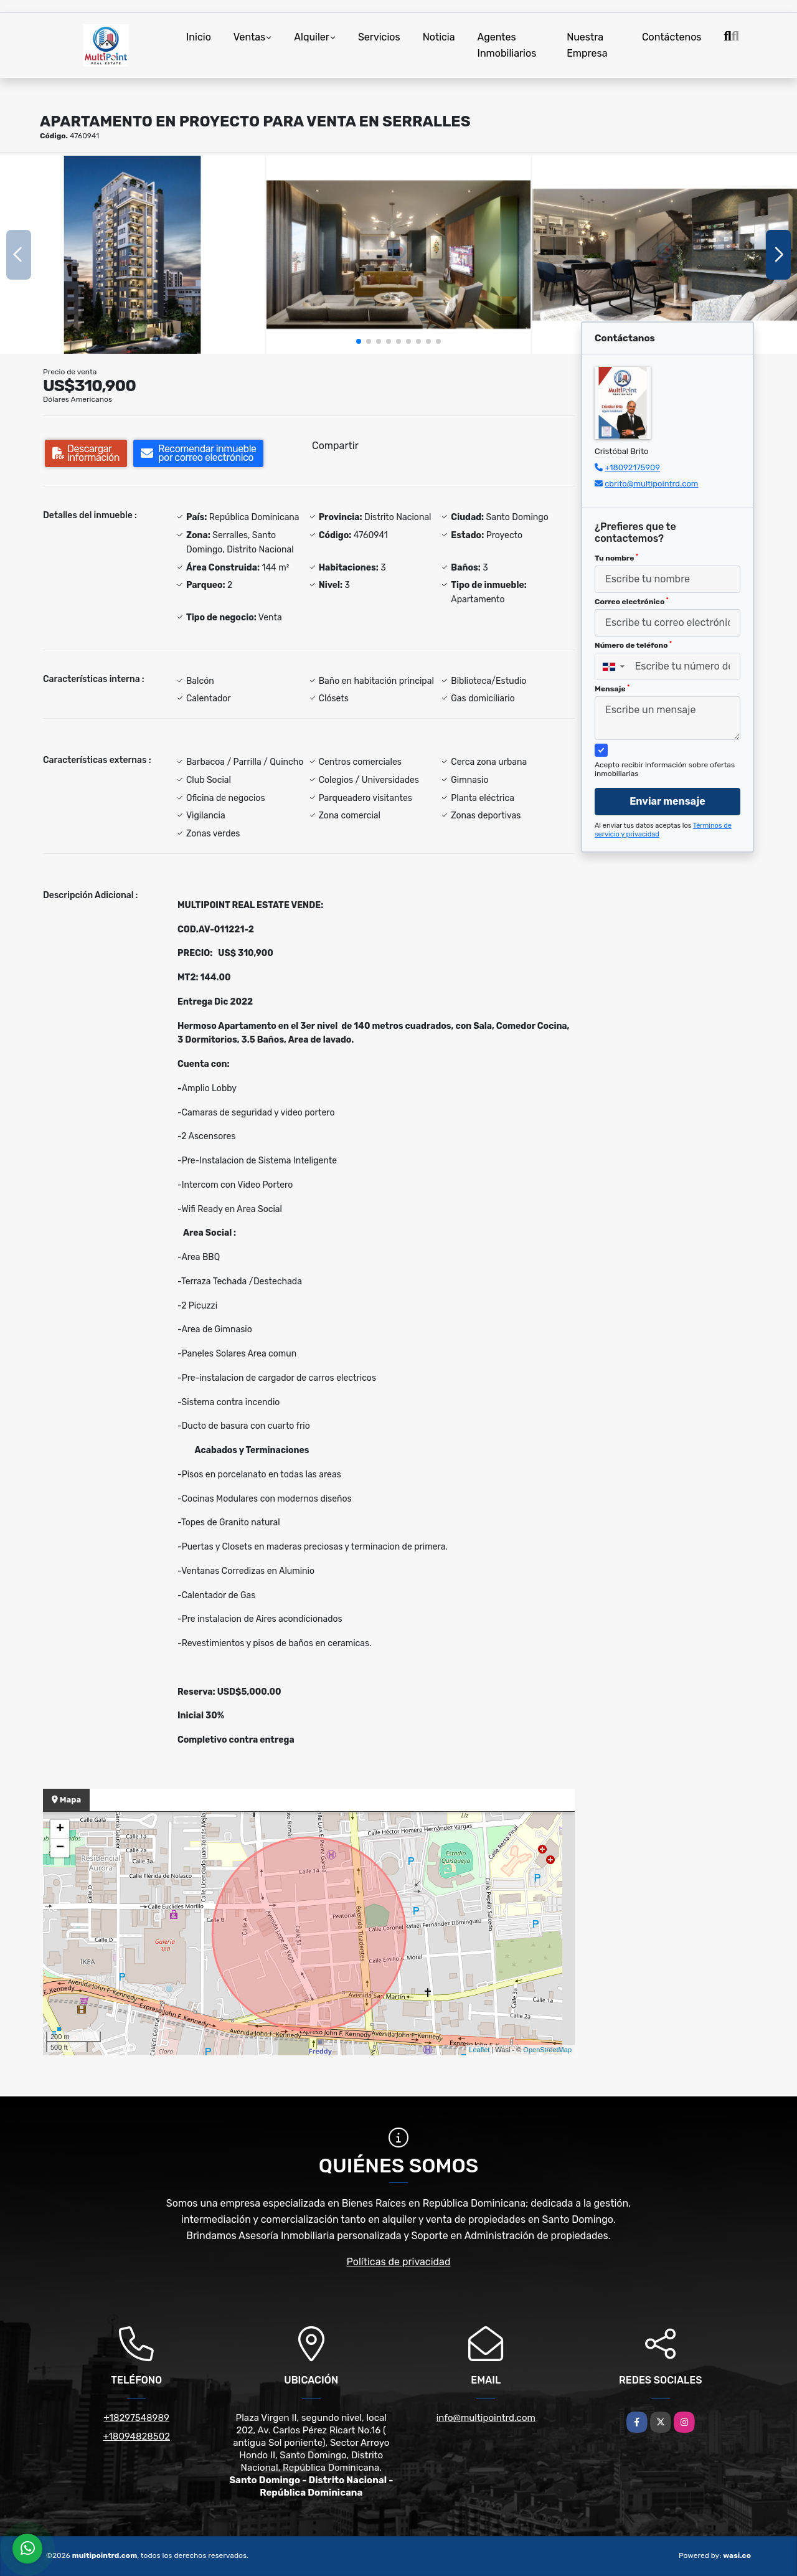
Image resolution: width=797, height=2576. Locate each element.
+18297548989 (136, 2417)
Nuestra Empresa (587, 45)
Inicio (198, 37)
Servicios (379, 37)
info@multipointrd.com (485, 2417)
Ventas (249, 37)
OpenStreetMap (547, 2049)
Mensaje (612, 689)
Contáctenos (672, 37)
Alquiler (311, 37)
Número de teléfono (633, 645)
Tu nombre (616, 558)
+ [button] (60, 1829)
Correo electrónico (632, 602)
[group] (132, 255)
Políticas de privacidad (399, 2262)
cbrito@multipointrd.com (651, 483)
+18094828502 (136, 2436)
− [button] (60, 1848)
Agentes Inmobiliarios (507, 45)
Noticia (439, 37)
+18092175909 (632, 467)
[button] (358, 341)
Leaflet (479, 2049)
